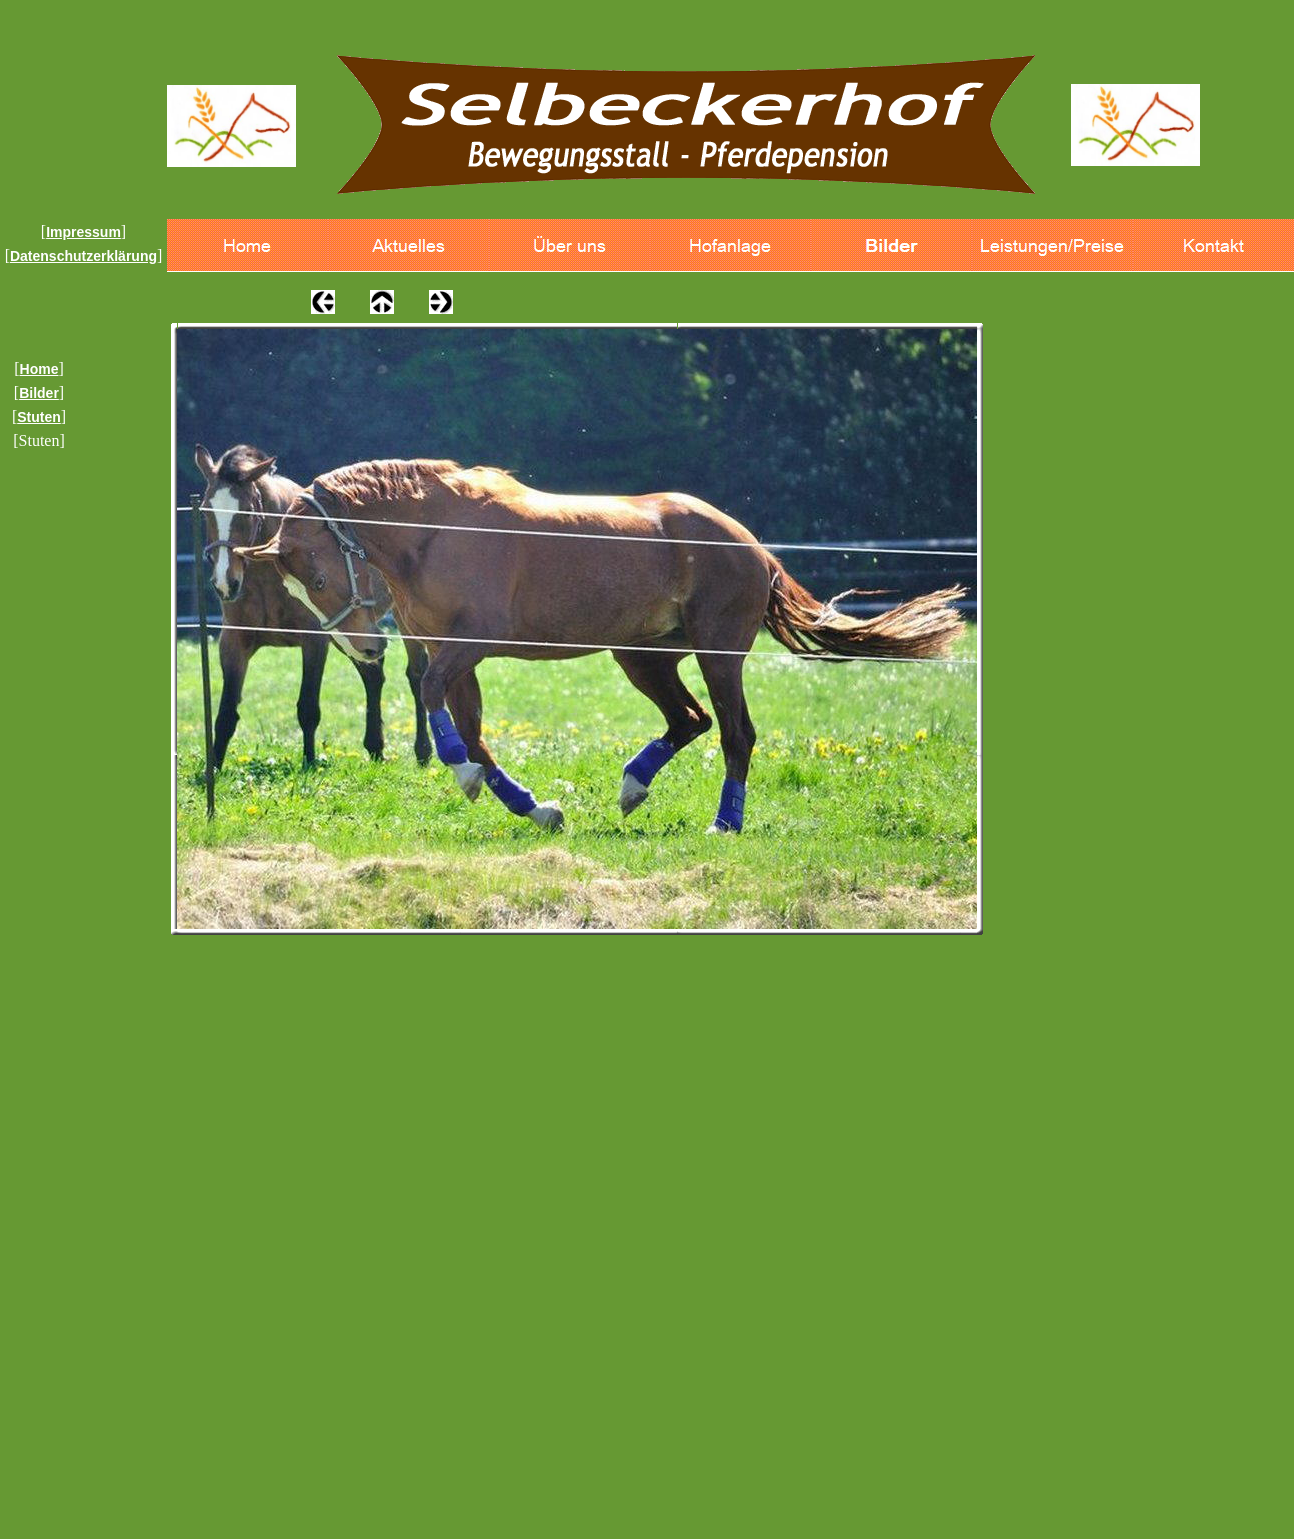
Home (39, 369)
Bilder (39, 393)
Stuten (39, 417)
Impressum (83, 232)
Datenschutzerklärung (83, 256)
